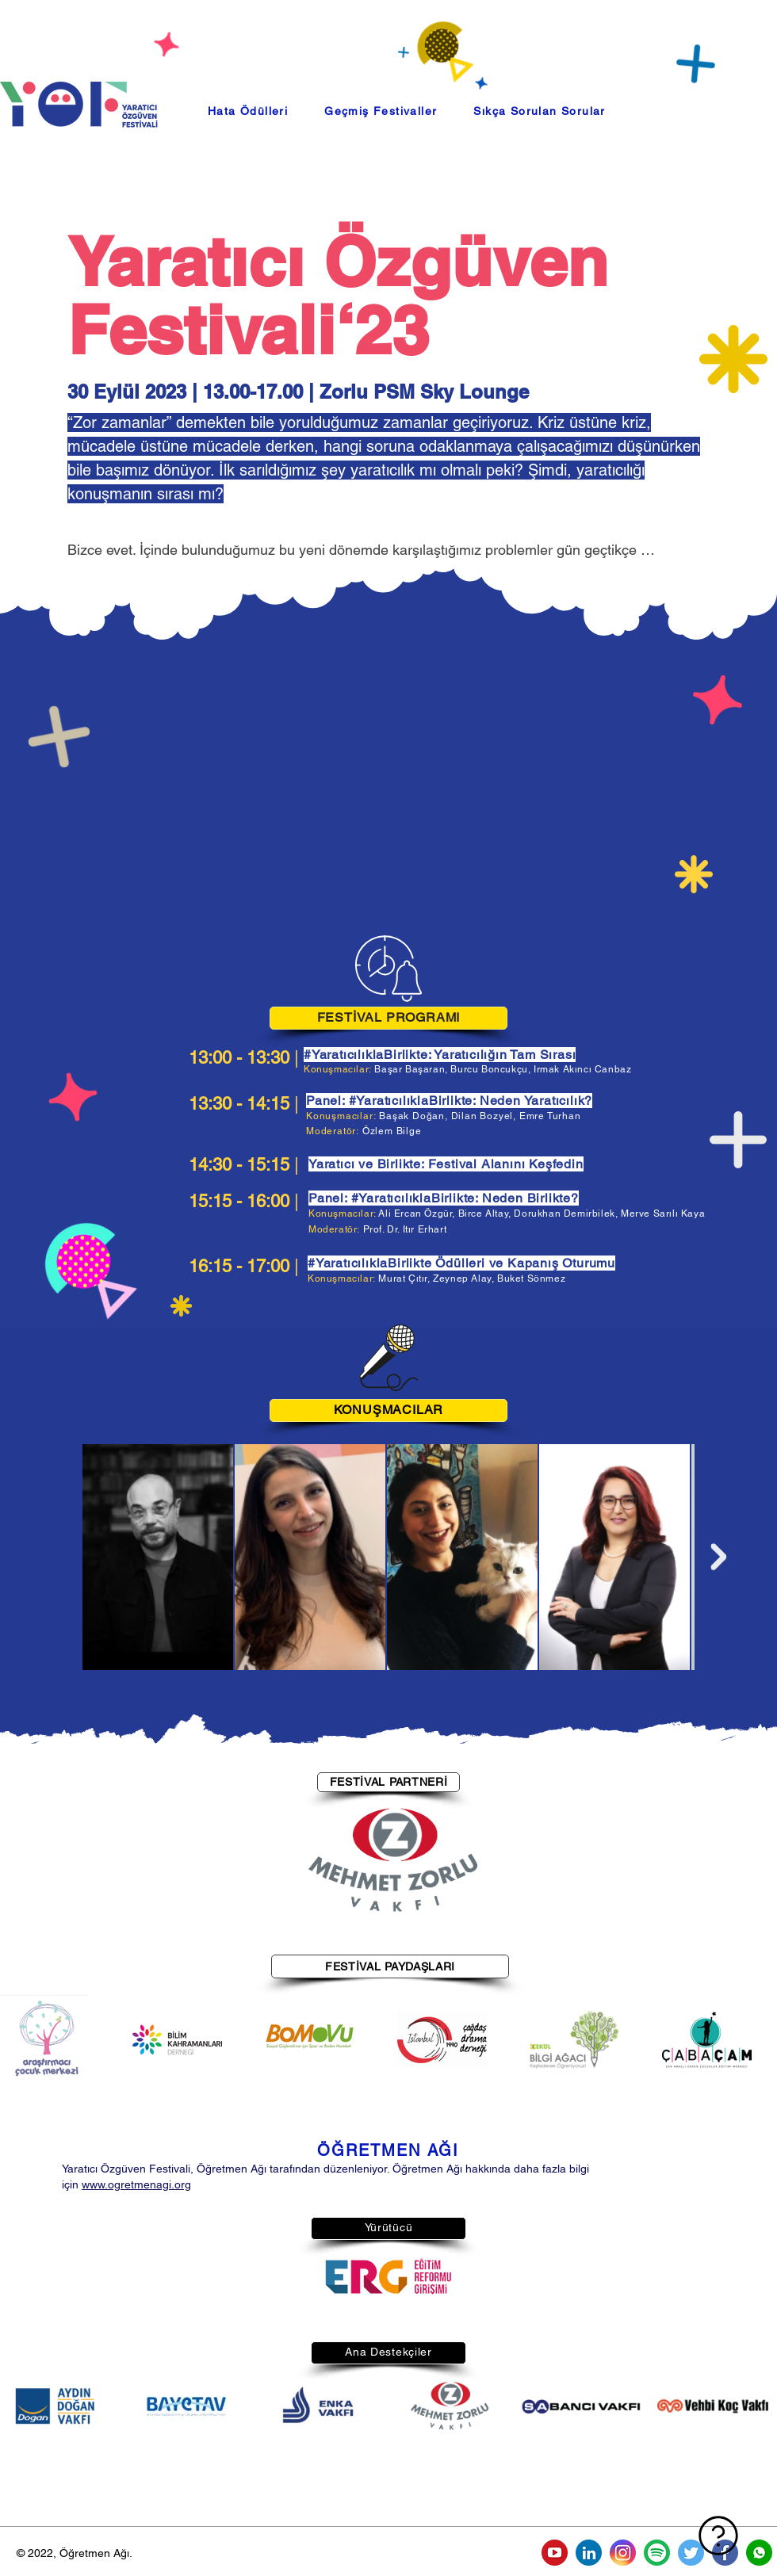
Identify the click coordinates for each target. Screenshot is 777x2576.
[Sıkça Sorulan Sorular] (649, 2535)
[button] (380, 110)
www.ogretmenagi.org (136, 2184)
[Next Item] (718, 1556)
